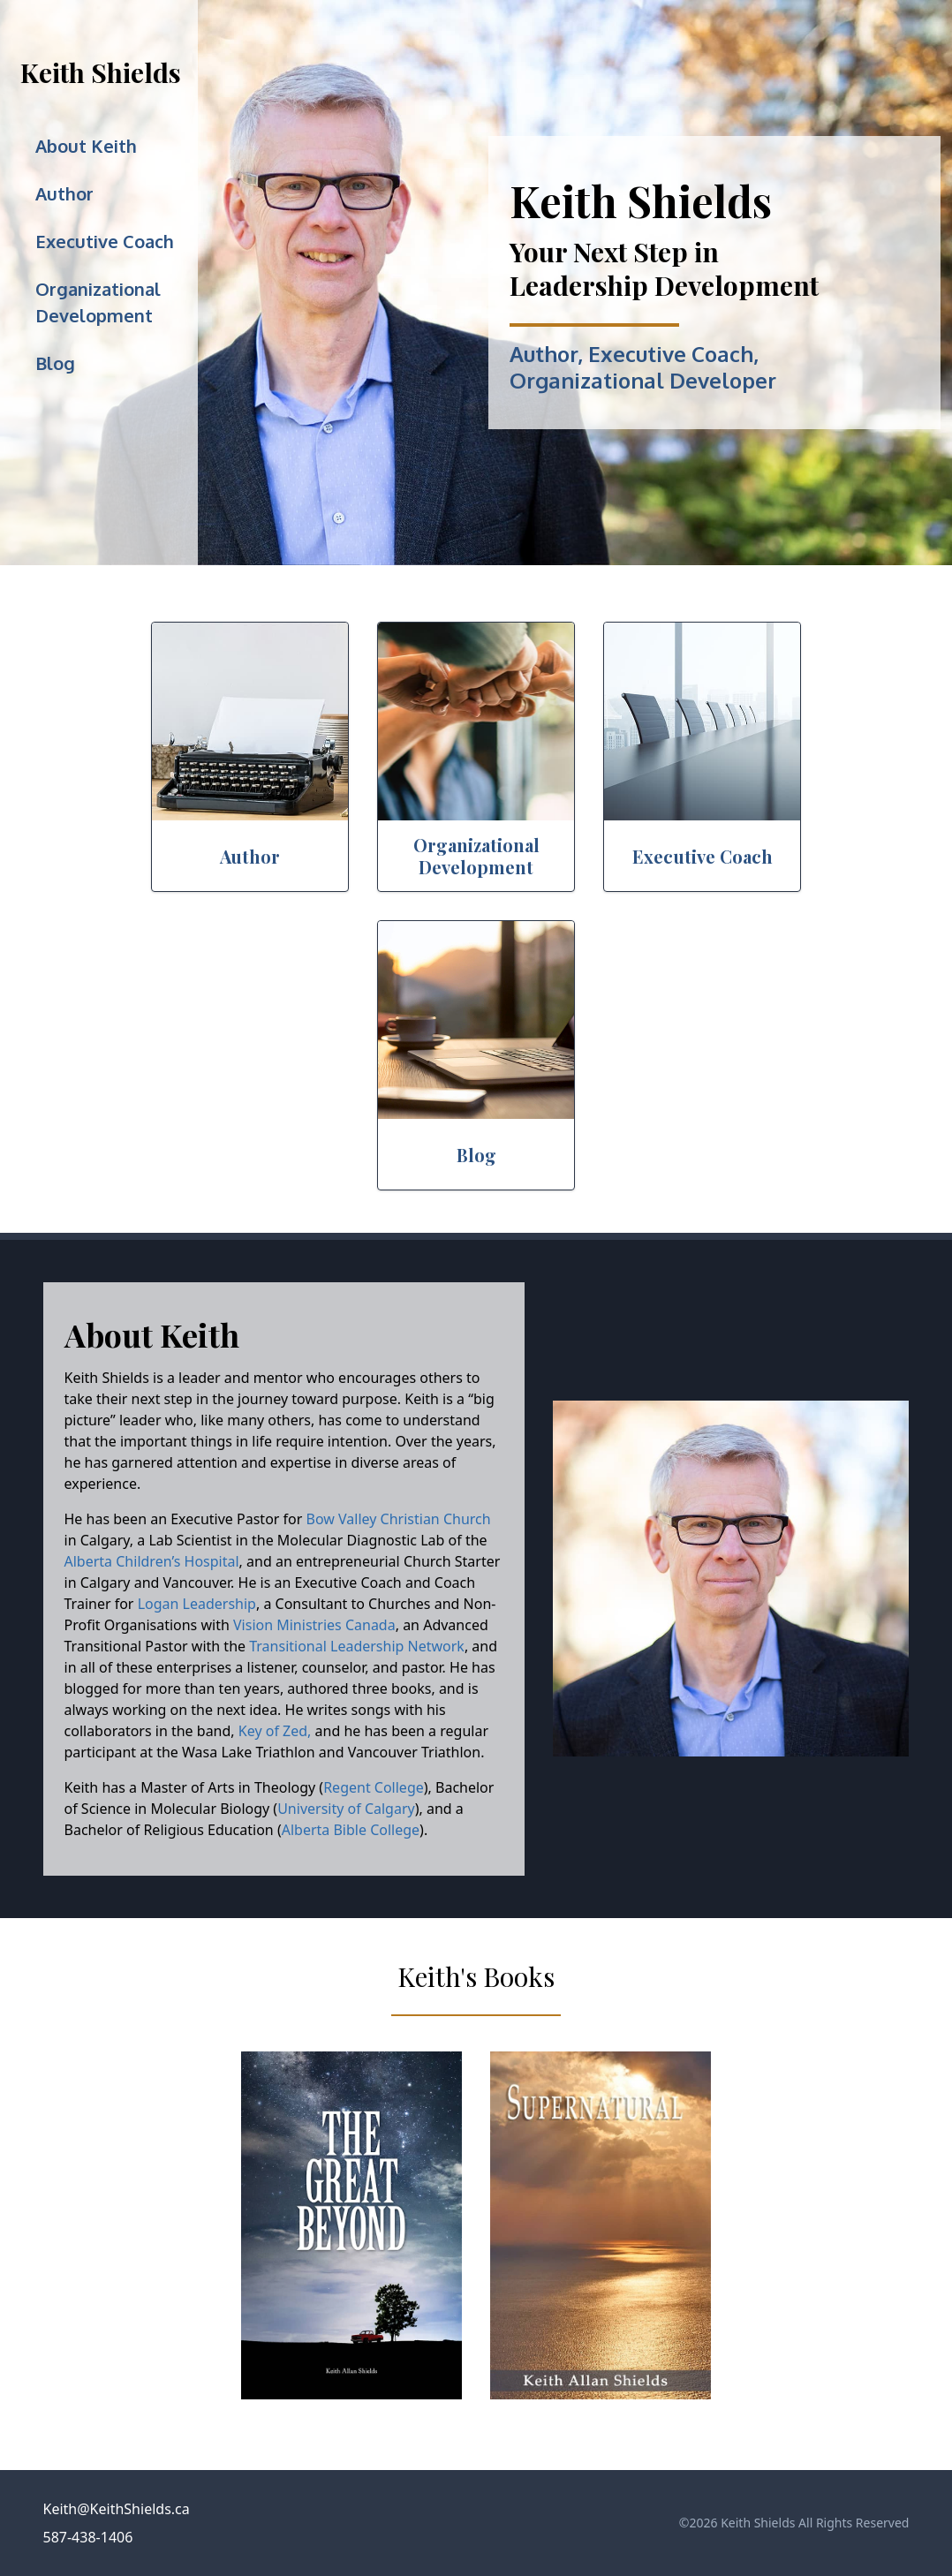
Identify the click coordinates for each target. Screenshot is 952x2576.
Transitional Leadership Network (355, 1646)
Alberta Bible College (350, 1829)
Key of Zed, (275, 1731)
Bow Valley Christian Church (398, 1519)
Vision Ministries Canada (314, 1625)
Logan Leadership (197, 1603)
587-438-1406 (88, 2537)
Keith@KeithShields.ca (116, 2509)
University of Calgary (346, 1808)
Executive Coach (104, 241)
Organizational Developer (643, 380)
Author (64, 193)
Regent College (373, 1787)
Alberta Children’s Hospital (151, 1561)
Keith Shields (100, 72)
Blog (55, 362)
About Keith (86, 145)
